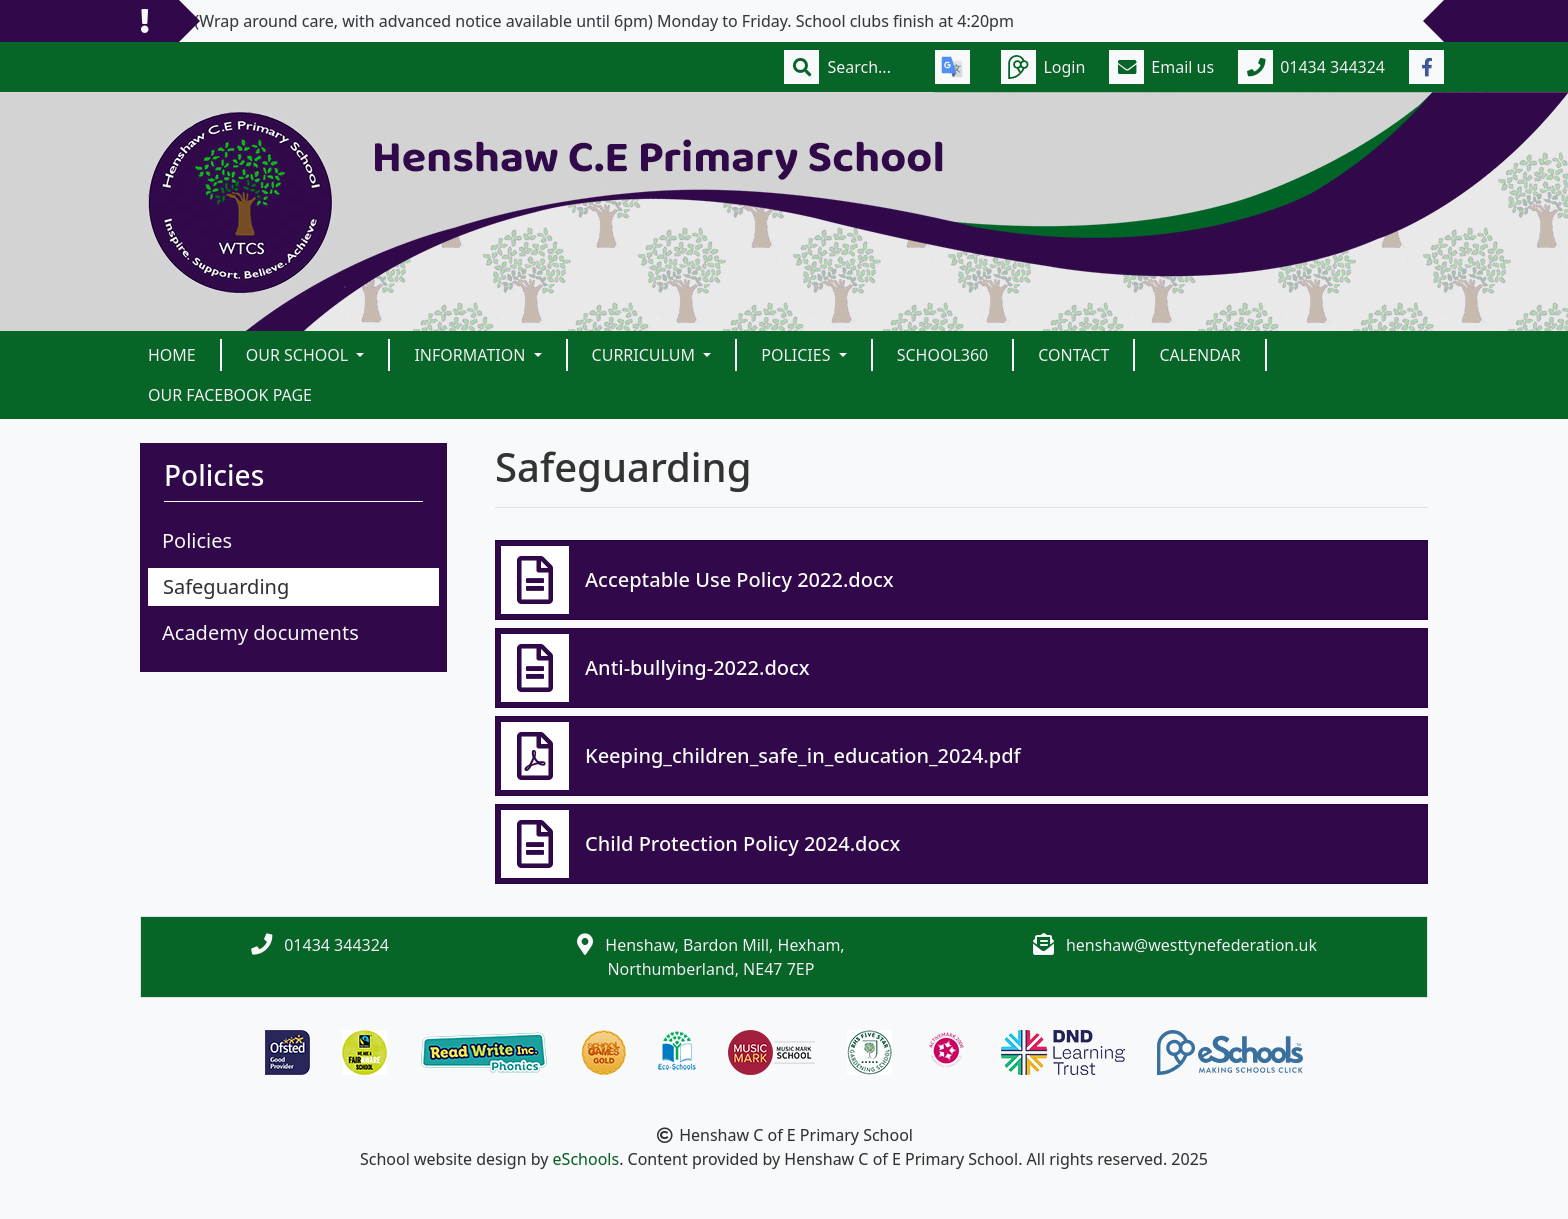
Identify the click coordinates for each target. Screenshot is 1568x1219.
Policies (197, 540)
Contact (1073, 355)
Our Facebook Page (230, 395)
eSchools (586, 1159)
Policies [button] (797, 355)
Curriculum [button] (646, 355)
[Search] (869, 67)
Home (172, 355)
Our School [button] (299, 355)
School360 (943, 355)
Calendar (1199, 355)
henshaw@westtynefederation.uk (1191, 945)
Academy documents (260, 632)
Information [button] (471, 355)
